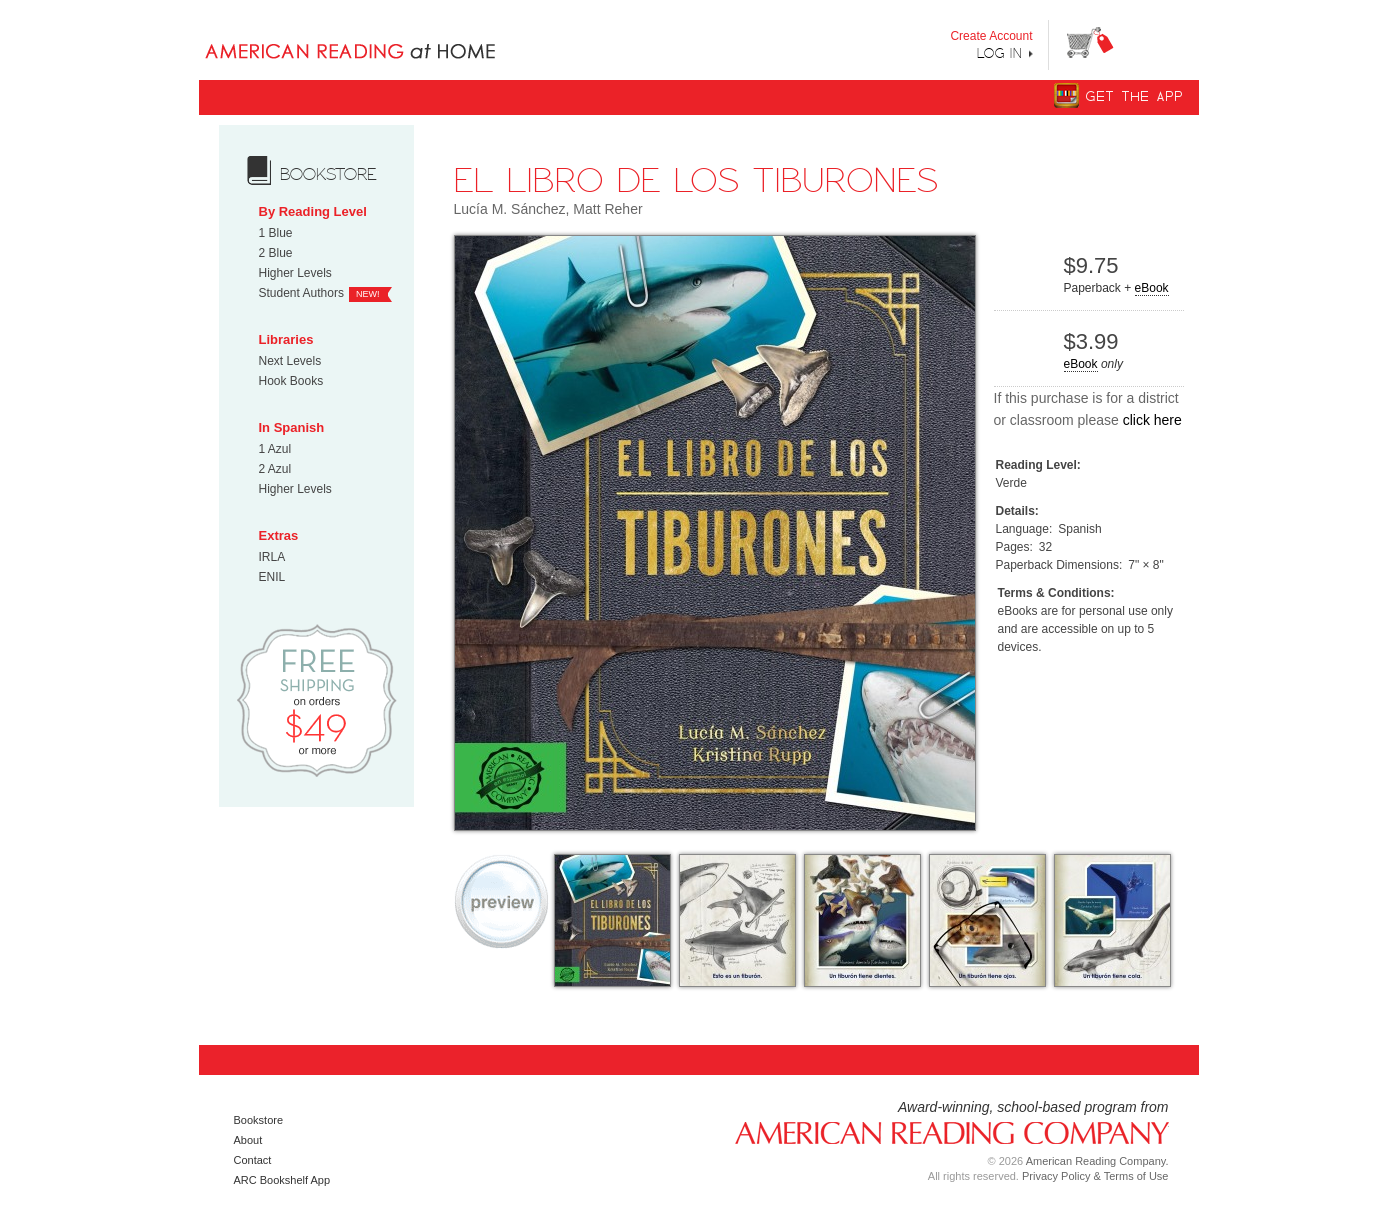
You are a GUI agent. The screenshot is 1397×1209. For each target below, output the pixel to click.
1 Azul (275, 449)
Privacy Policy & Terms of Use (1095, 1176)
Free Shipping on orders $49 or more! (316, 699)
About (248, 1140)
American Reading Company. (1097, 1161)
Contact (253, 1160)
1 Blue (276, 233)
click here (1152, 420)
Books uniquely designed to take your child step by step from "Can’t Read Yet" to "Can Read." (382, 35)
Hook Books (291, 381)
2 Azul (275, 469)
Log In (1000, 53)
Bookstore (259, 1120)
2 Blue (276, 253)
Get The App (1135, 96)
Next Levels (290, 361)
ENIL (272, 577)
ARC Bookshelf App (282, 1180)
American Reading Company (944, 1131)
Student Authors (301, 293)
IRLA (272, 557)
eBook (1152, 288)
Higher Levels (295, 273)
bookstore (328, 174)
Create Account (991, 36)
